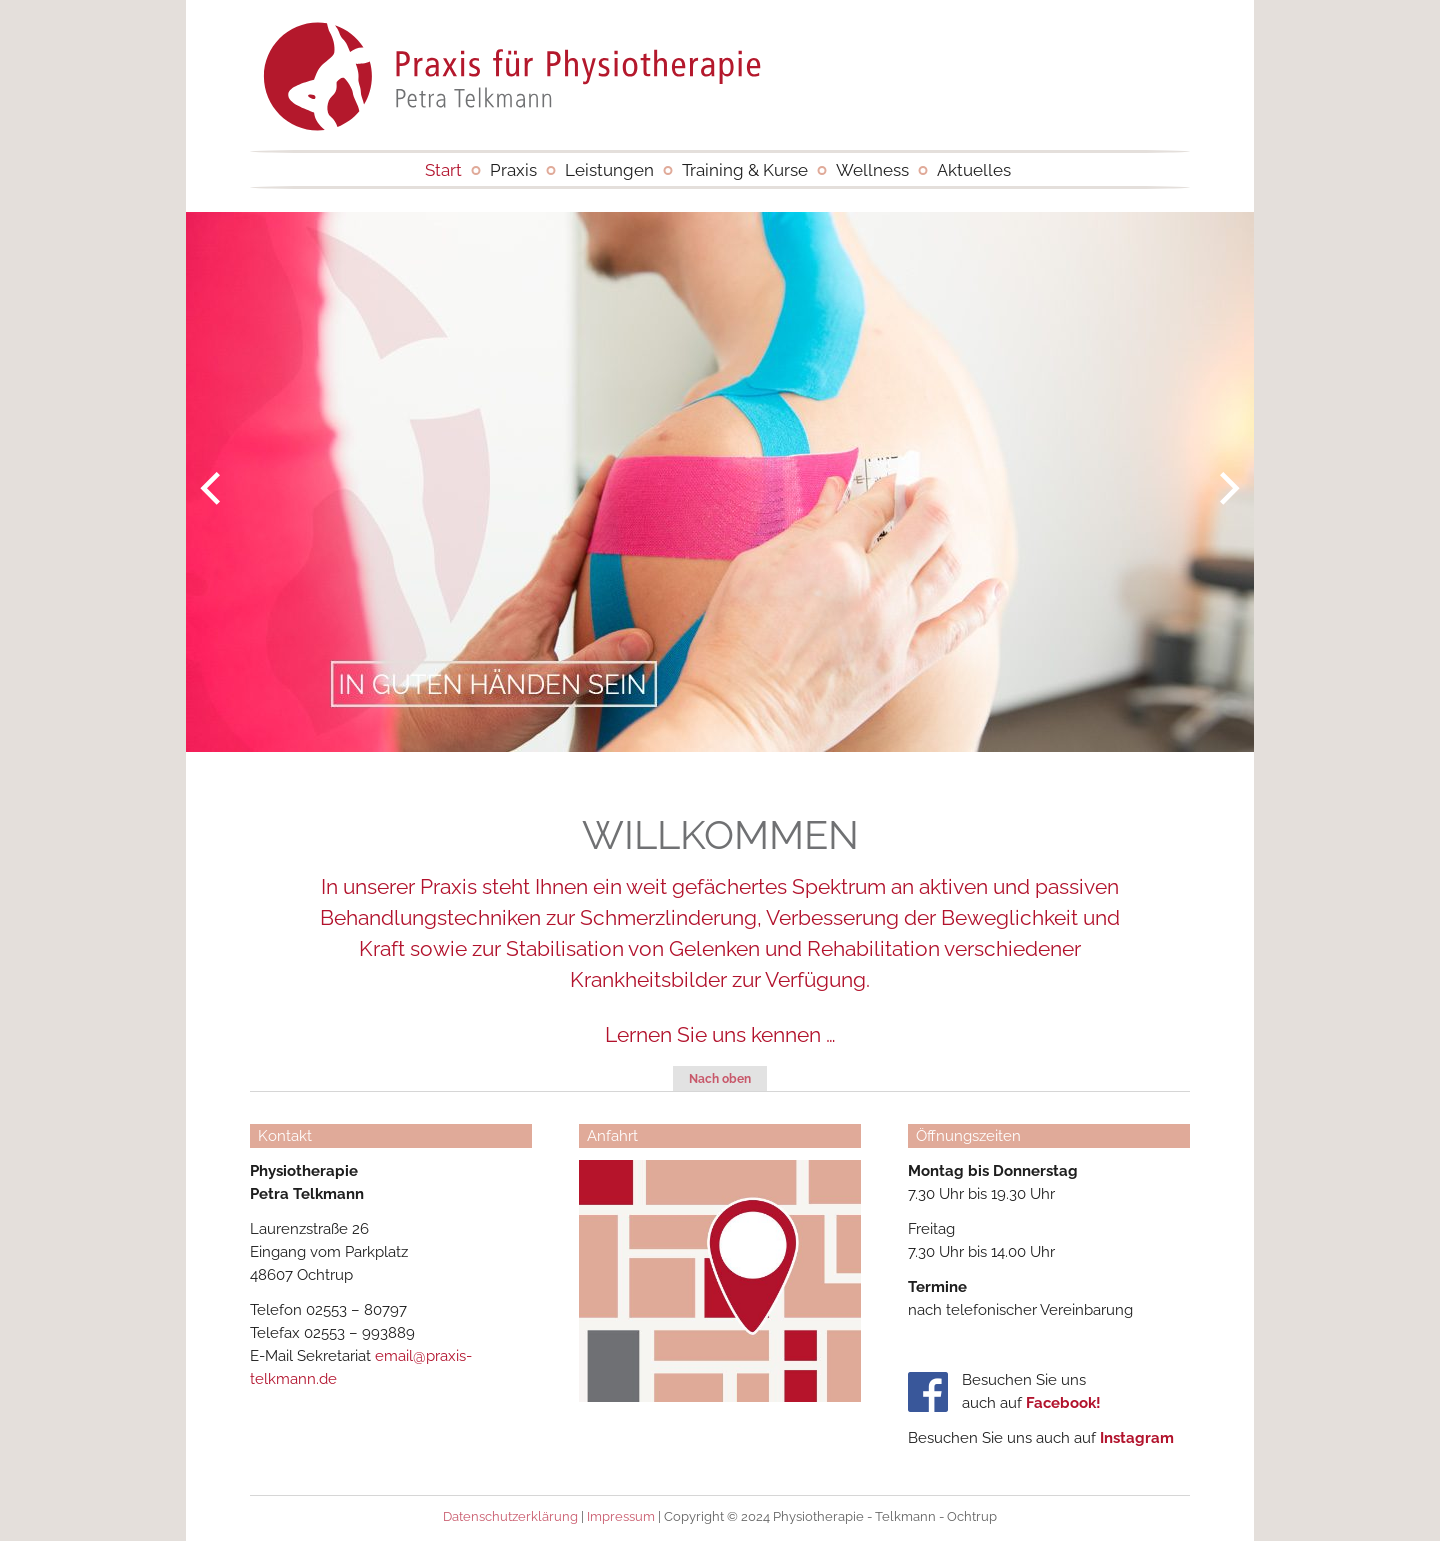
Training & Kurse (745, 170)
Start (443, 170)
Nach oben (720, 1079)
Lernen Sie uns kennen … (720, 1034)
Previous (200, 489)
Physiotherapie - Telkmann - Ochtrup (513, 70)
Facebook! (1063, 1403)
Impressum (621, 1516)
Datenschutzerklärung (510, 1516)
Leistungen (609, 170)
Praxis (513, 170)
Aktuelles (974, 170)
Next (1240, 489)
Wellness (872, 170)
